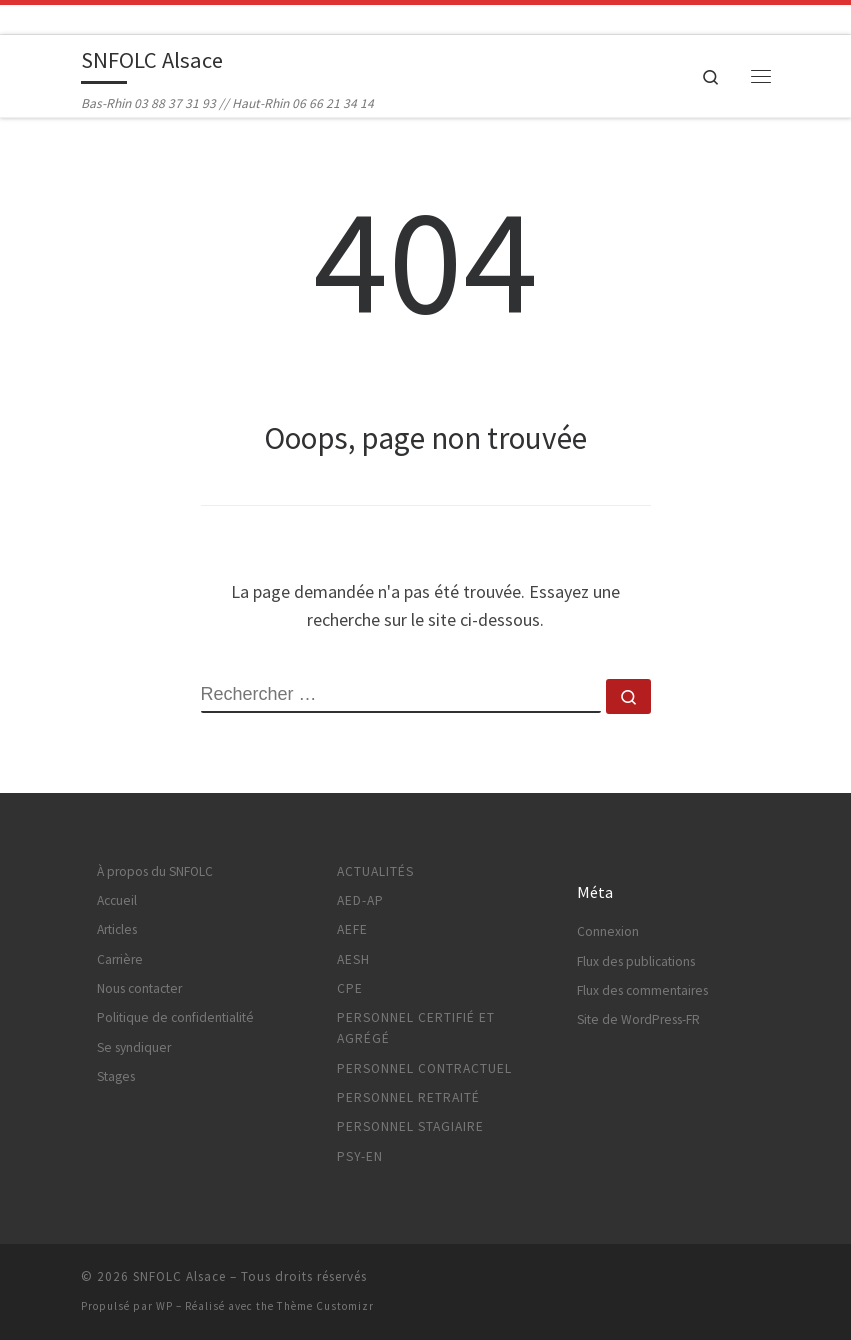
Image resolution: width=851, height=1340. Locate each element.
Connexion (608, 931)
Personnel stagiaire (410, 1126)
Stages (116, 1076)
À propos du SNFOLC (155, 871)
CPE (350, 988)
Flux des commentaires (642, 990)
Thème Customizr (325, 1306)
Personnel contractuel (424, 1068)
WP (164, 1306)
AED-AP (360, 900)
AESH (353, 959)
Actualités (375, 871)
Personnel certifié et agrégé (416, 1028)
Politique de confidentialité (175, 1017)
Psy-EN (360, 1156)
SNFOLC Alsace (179, 1276)
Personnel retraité (408, 1097)
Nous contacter (139, 988)
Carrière (120, 959)
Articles (117, 929)
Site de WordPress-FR (638, 1019)
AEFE (352, 929)
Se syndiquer (134, 1047)
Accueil (117, 900)
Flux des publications (636, 961)
